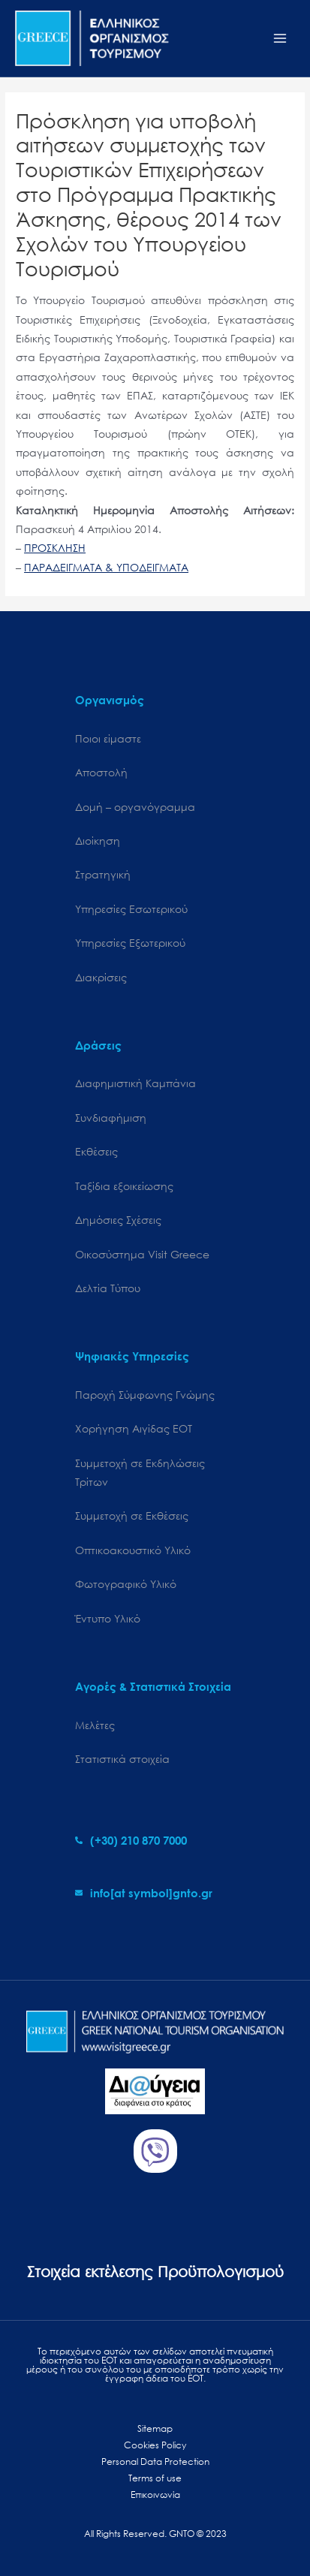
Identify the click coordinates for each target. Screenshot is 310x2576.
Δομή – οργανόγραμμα (135, 807)
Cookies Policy (155, 2445)
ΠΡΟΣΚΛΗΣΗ (55, 548)
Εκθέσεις (96, 1151)
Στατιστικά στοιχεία (122, 1759)
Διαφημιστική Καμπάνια (135, 1083)
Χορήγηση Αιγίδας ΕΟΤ (133, 1428)
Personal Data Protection (155, 2461)
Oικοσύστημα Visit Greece (142, 1254)
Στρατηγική (103, 874)
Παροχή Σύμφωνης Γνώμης (145, 1394)
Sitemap (155, 2428)
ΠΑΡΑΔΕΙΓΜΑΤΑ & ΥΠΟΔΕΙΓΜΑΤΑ (106, 567)
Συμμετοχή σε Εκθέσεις (131, 1515)
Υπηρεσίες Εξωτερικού (130, 942)
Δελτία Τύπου (107, 1288)
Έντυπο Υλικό (107, 1618)
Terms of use (155, 2478)
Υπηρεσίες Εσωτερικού (131, 909)
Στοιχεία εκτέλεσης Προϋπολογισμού (155, 2271)
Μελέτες (95, 1725)
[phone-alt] (131, 1840)
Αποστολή (101, 772)
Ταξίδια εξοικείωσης (124, 1186)
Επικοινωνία (155, 2494)
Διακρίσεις (101, 977)
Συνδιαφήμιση (110, 1117)
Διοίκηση (97, 840)
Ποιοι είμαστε (108, 738)
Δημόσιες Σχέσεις (118, 1220)
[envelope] (143, 1892)
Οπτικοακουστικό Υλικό (133, 1550)
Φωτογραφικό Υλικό (125, 1584)
